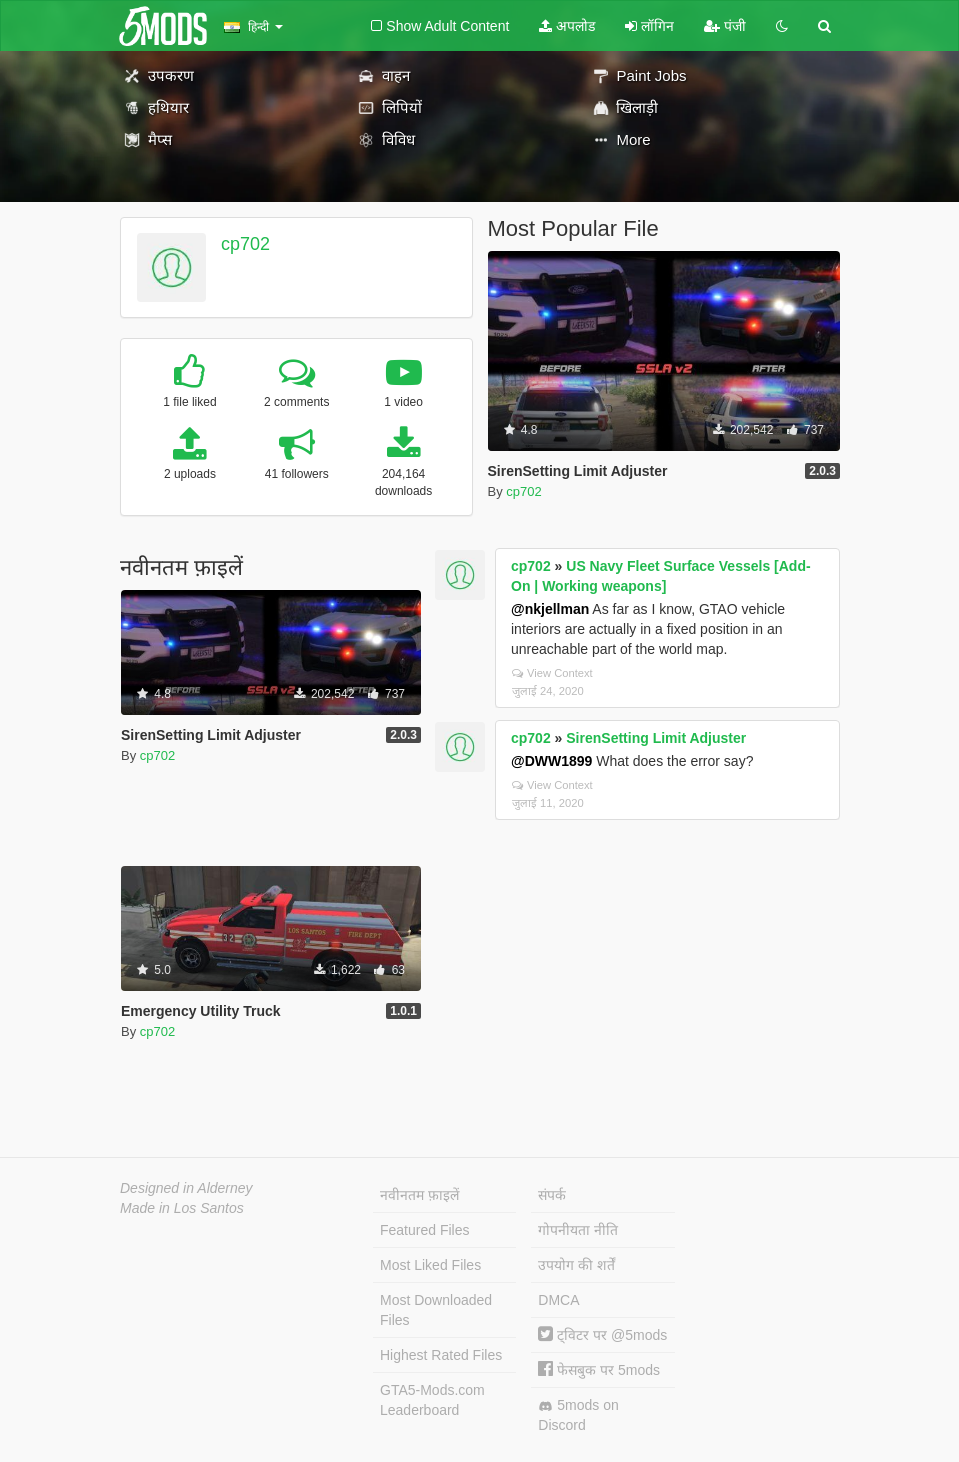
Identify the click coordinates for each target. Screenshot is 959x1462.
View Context (552, 673)
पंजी (725, 26)
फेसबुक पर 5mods (599, 1370)
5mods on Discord (578, 1415)
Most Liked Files (430, 1265)
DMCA (558, 1300)
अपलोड (567, 26)
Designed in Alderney (186, 1188)
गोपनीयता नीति (578, 1230)
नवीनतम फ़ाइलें (419, 1195)
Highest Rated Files (441, 1355)
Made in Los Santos (182, 1208)
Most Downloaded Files (436, 1310)
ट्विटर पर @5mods (602, 1335)
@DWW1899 (551, 761)
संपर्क (552, 1195)
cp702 (245, 244)
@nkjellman (550, 609)
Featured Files (424, 1230)
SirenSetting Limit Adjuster (656, 738)
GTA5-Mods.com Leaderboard (432, 1400)
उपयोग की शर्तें (576, 1265)
